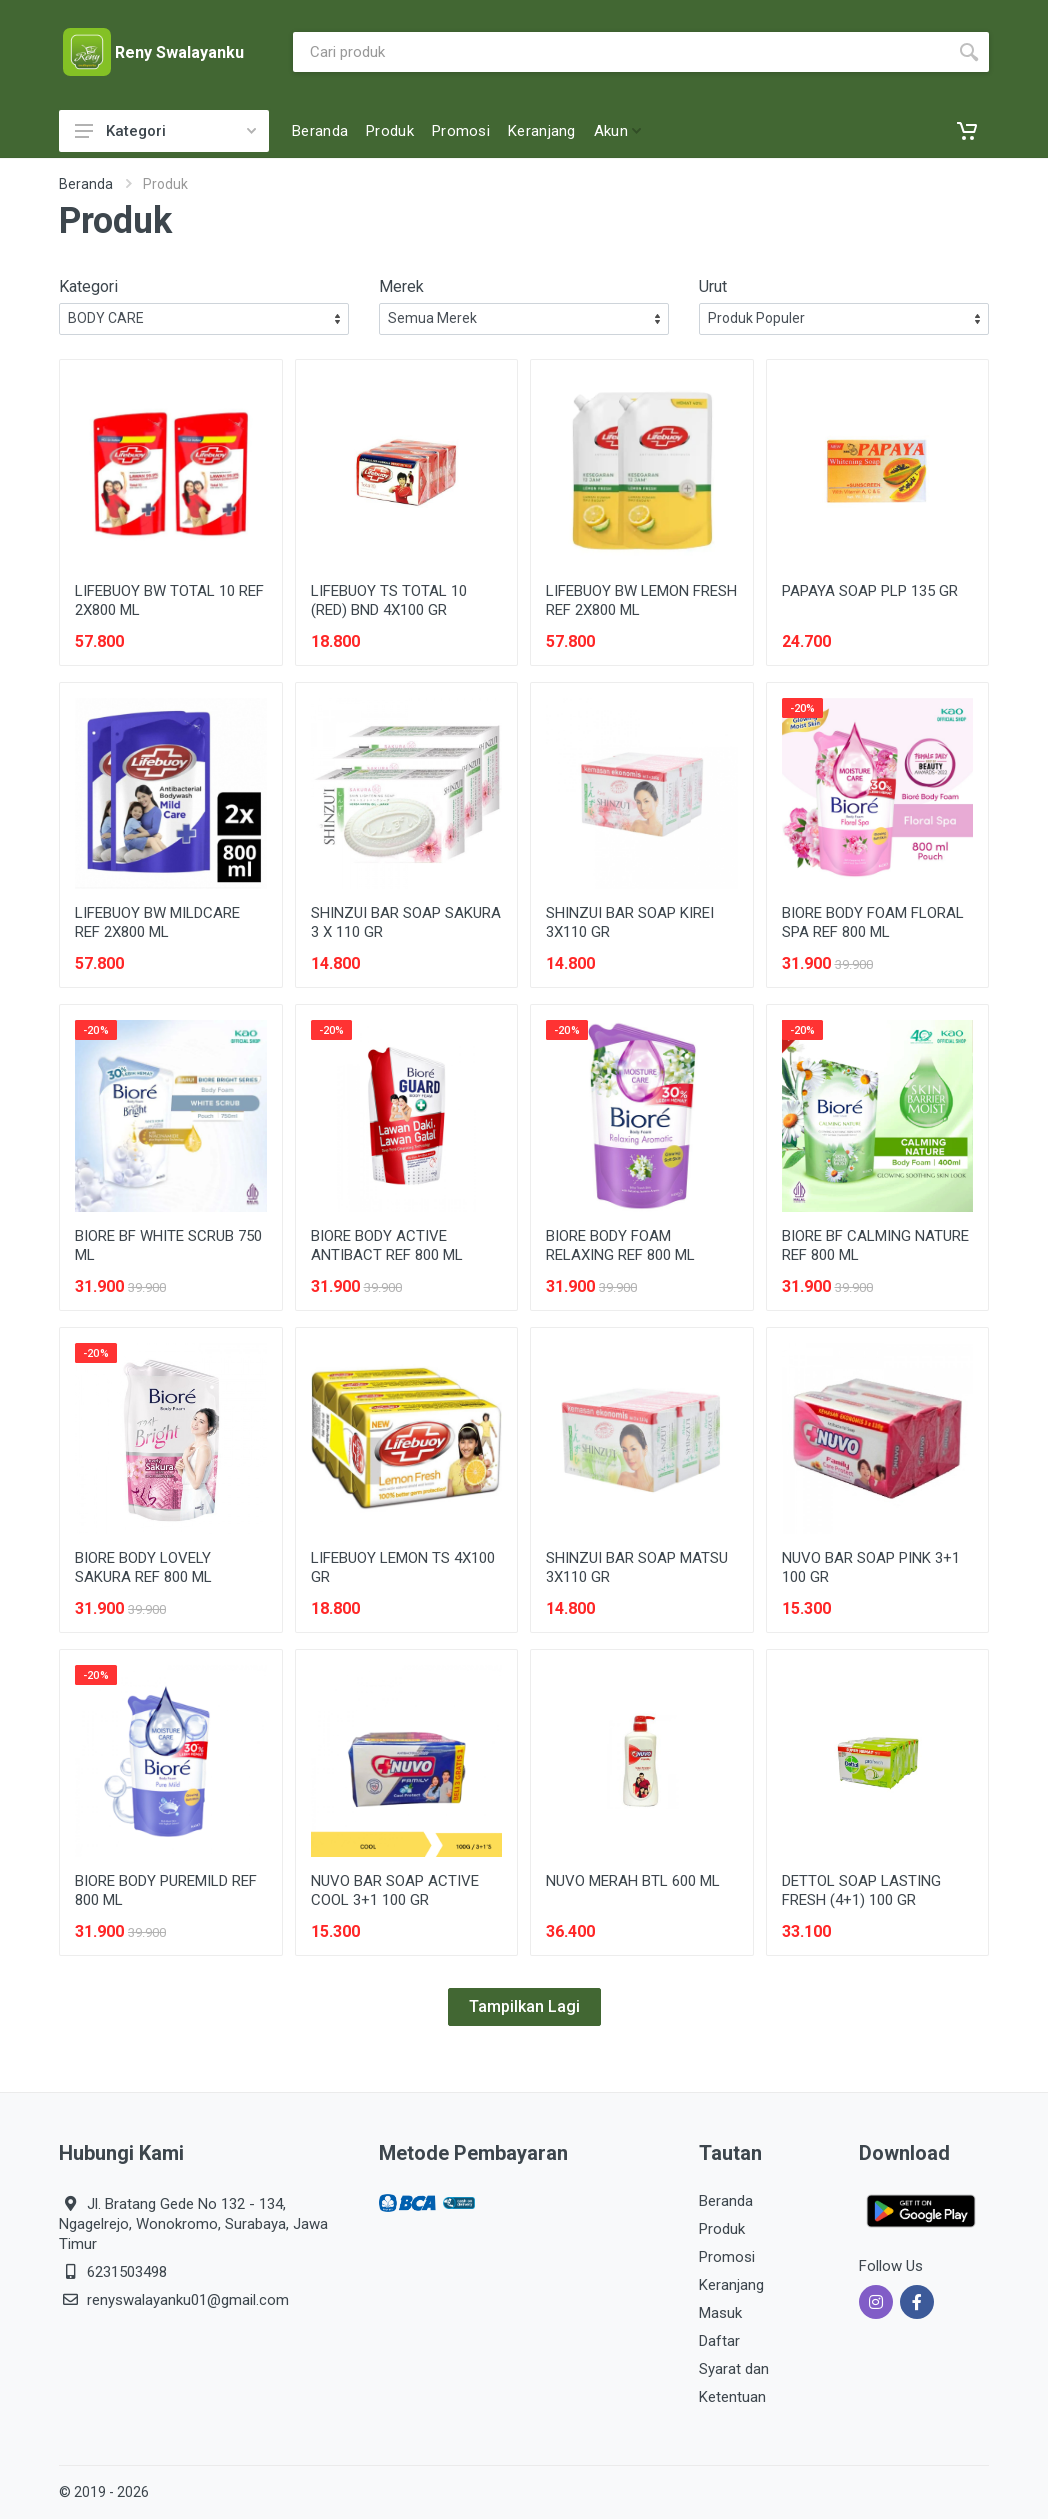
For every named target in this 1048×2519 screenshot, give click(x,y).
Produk (722, 2229)
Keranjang (731, 2285)
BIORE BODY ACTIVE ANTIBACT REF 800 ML (387, 1245)
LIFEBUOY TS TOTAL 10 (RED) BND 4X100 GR (389, 600)
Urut (713, 286)
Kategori (165, 131)
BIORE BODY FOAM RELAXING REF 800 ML (620, 1245)
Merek (401, 286)
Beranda (86, 184)
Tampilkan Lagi (524, 2006)
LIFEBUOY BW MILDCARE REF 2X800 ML (157, 922)
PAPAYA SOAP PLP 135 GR (870, 591)
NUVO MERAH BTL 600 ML (633, 1881)
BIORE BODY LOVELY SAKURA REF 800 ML (143, 1567)
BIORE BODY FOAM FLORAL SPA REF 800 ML (873, 922)
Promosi (727, 2257)
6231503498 (127, 2272)
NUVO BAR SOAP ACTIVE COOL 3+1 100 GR (395, 1890)
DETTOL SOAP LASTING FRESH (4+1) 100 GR (861, 1890)
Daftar (719, 2341)
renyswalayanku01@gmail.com (188, 2300)
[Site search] (621, 52)
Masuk (720, 2313)
